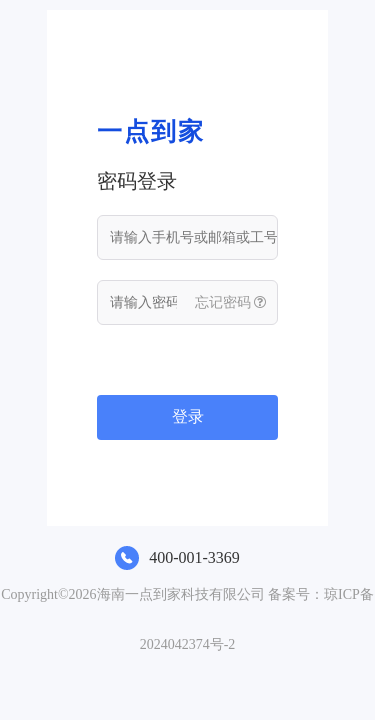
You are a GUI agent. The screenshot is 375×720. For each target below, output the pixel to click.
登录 (188, 416)
